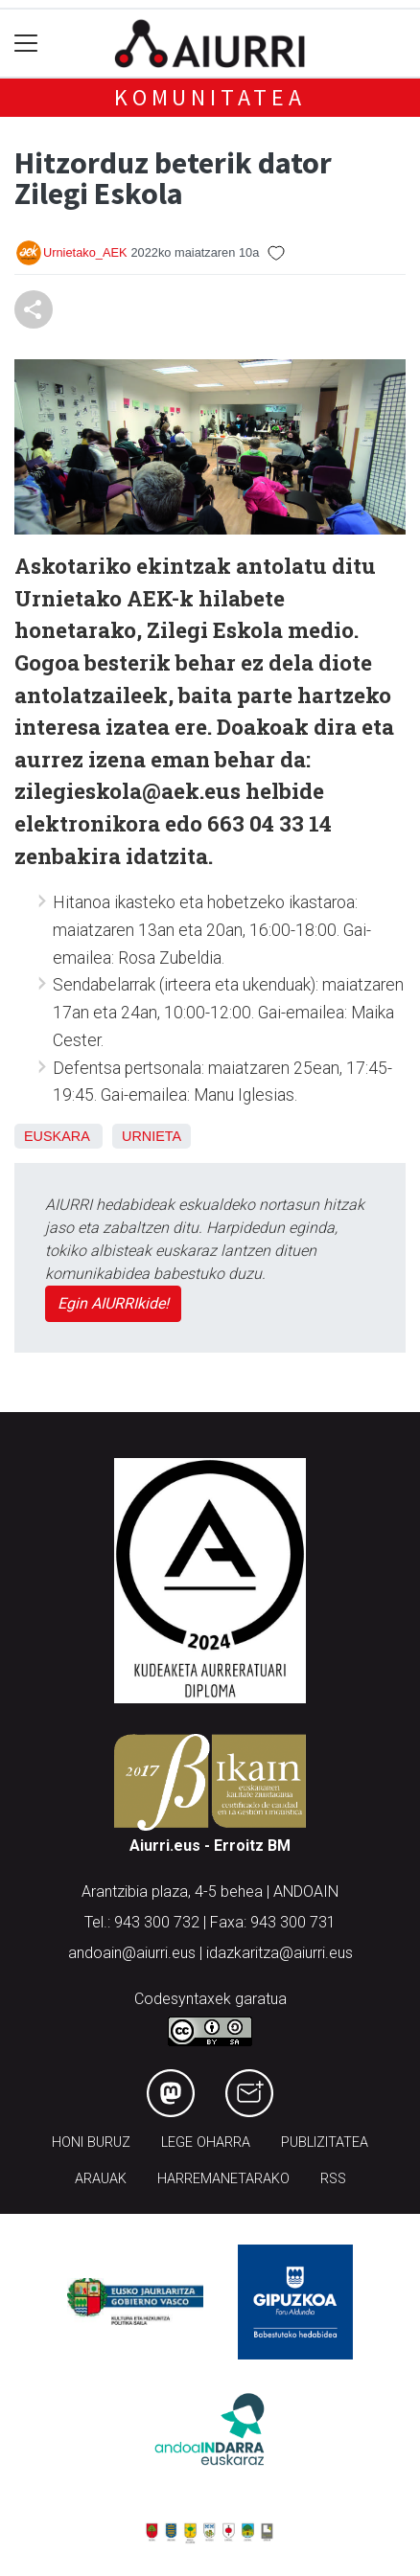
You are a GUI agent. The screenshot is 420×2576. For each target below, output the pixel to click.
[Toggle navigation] (26, 43)
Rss (333, 2179)
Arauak (101, 2179)
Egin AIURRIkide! (113, 1303)
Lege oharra (205, 2142)
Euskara (56, 1136)
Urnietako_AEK (85, 252)
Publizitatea (324, 2142)
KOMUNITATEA (210, 97)
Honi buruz (91, 2142)
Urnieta (151, 1136)
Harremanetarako (223, 2179)
